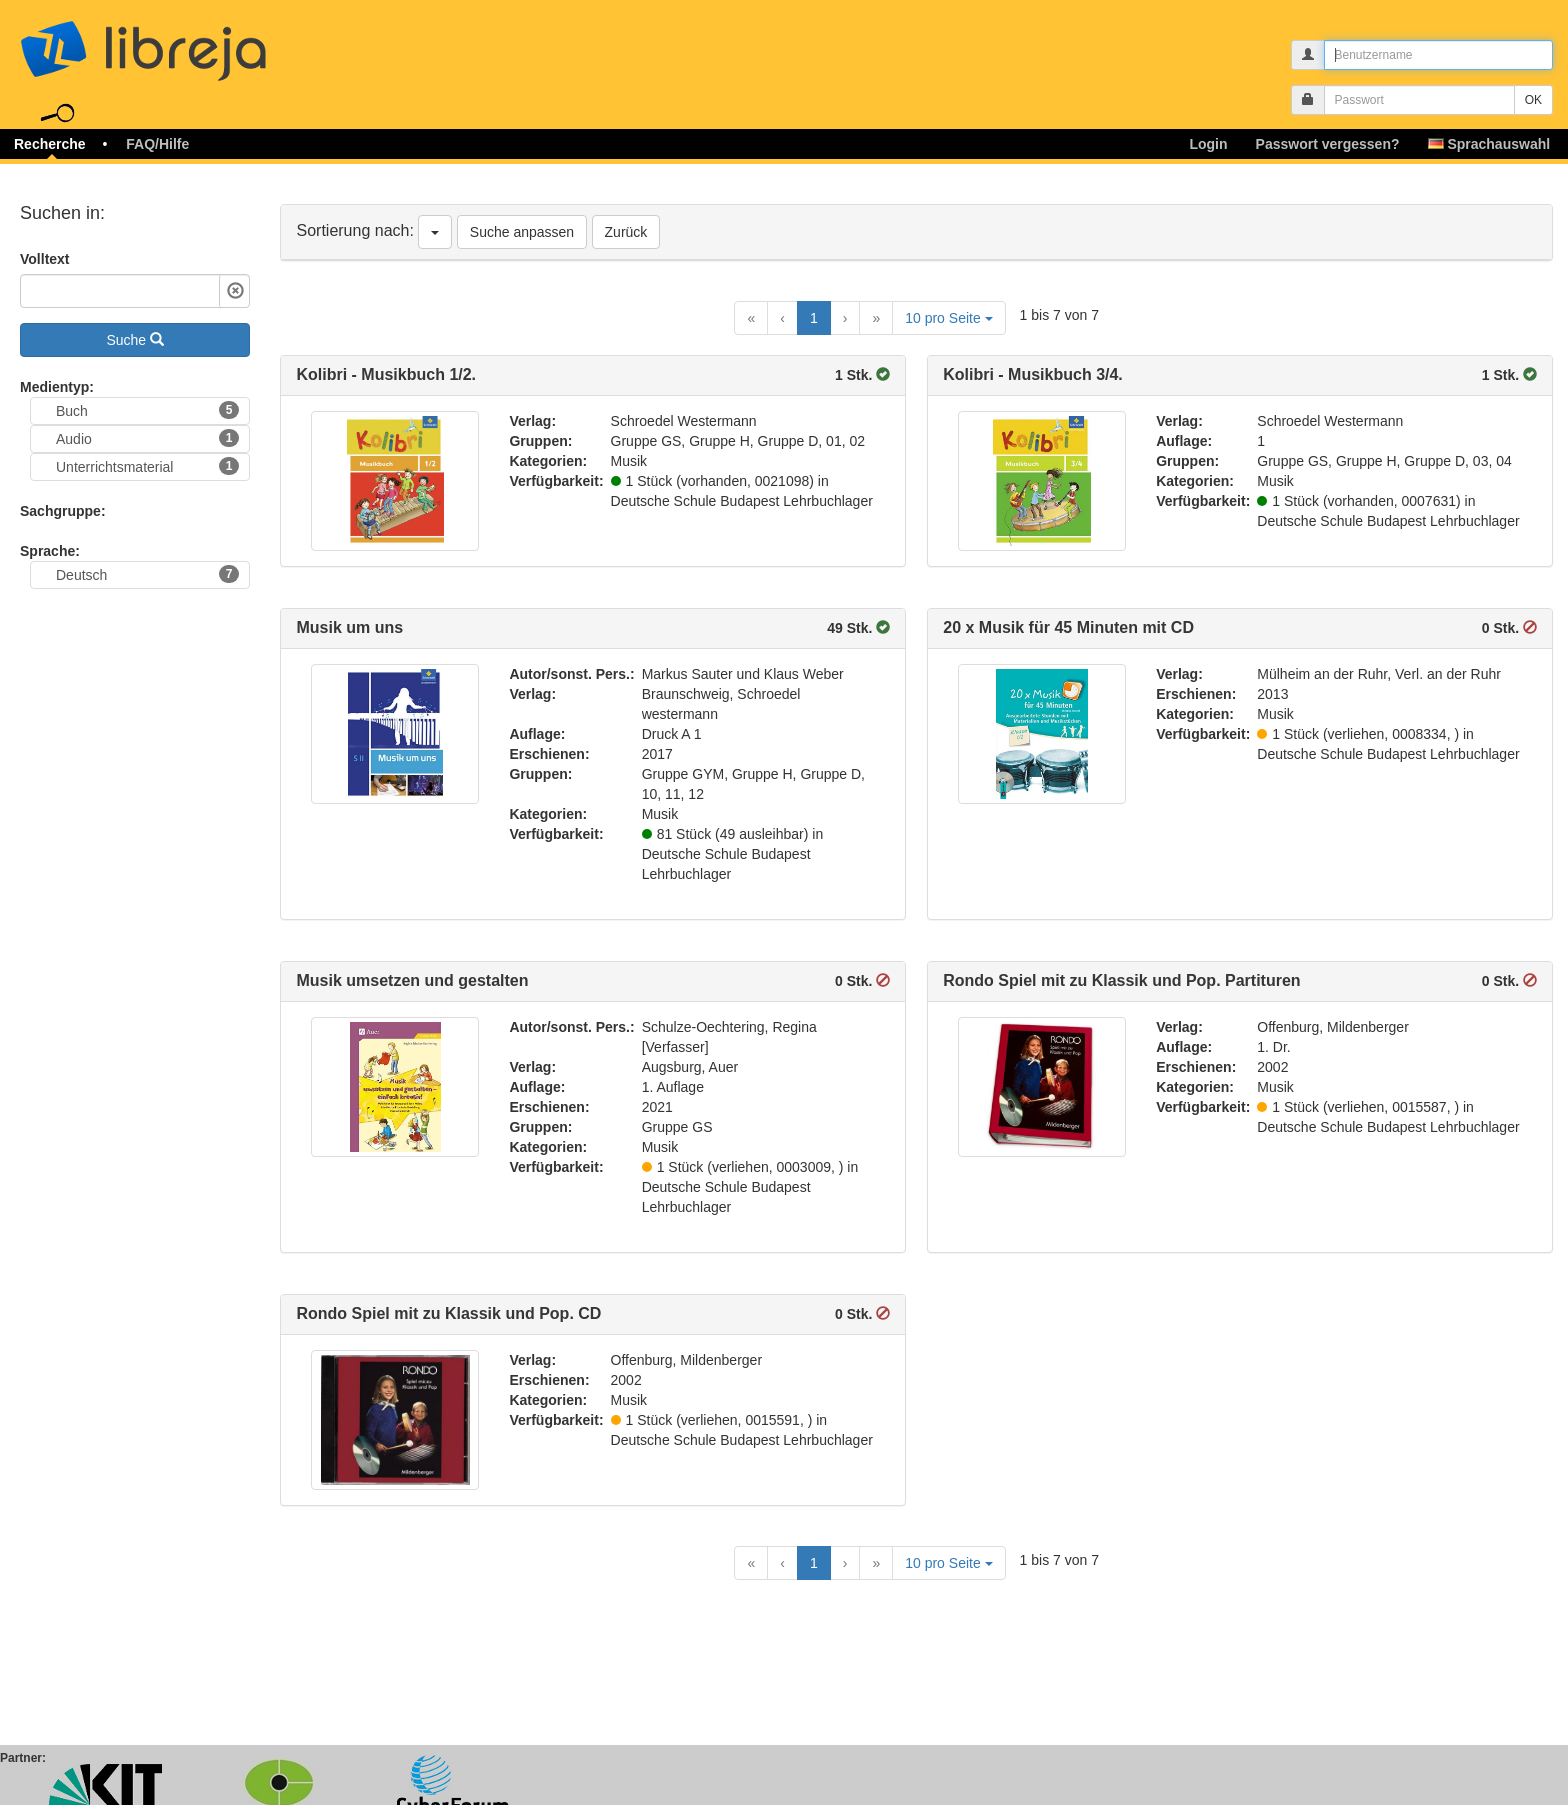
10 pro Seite (948, 318)
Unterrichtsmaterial (147, 466)
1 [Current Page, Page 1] (814, 318)
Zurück (626, 232)
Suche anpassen (522, 232)
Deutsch (147, 574)
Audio (147, 438)
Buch (147, 410)
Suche (135, 340)
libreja (180, 42)
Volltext (45, 259)
